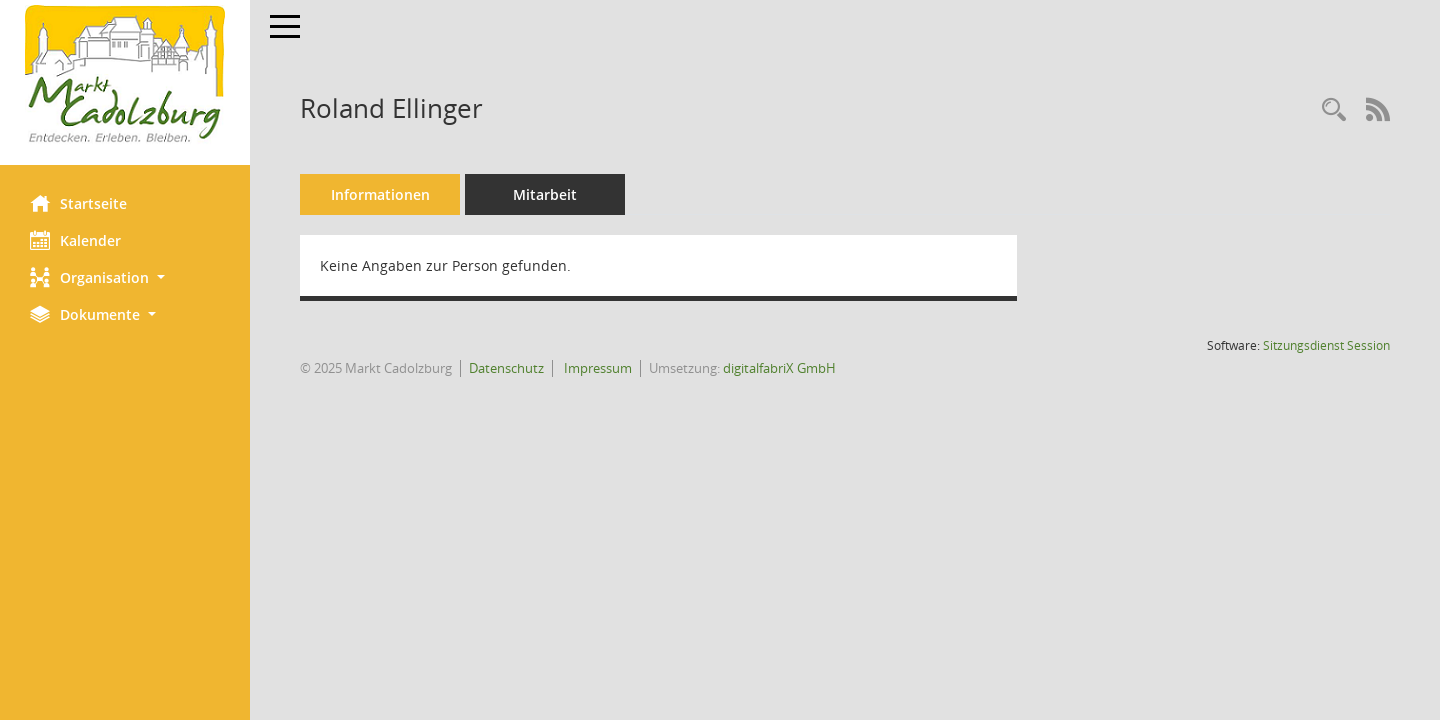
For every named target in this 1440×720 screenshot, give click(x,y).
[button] (125, 277)
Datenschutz (506, 368)
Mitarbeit (545, 194)
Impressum (596, 368)
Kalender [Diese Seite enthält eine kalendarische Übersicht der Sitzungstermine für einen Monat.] (75, 240)
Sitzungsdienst (1326, 345)
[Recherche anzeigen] (1334, 110)
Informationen (380, 194)
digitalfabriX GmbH (779, 368)
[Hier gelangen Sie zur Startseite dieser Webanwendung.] (125, 75)
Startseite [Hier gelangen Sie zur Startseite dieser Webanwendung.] (78, 203)
